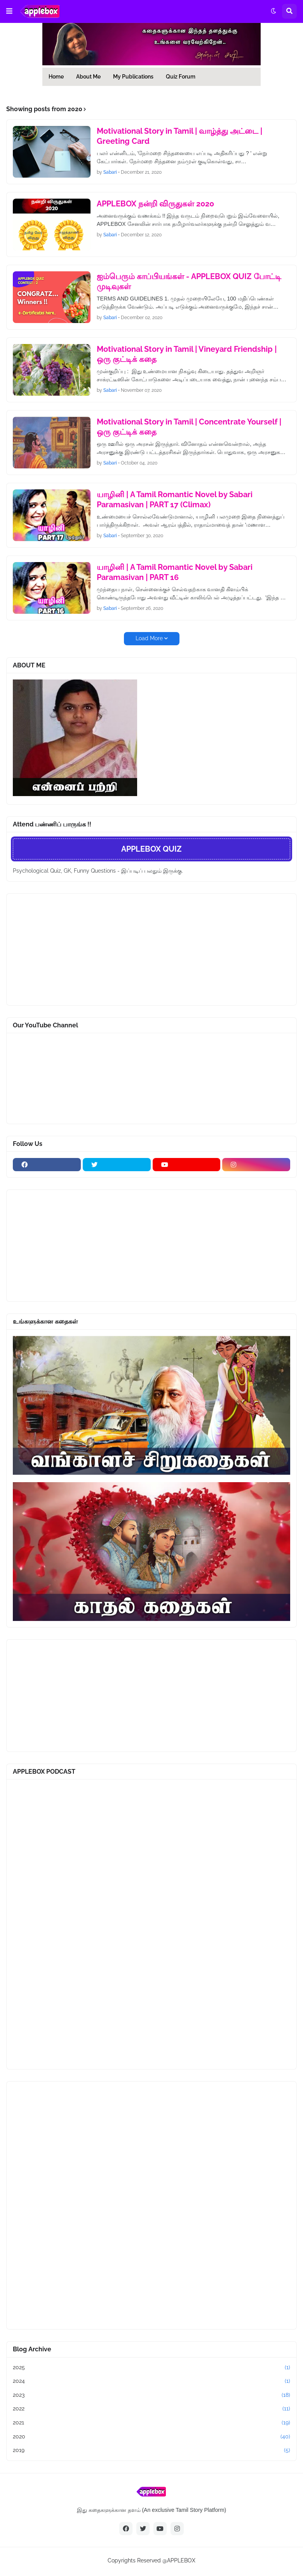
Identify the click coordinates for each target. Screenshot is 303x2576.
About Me (88, 76)
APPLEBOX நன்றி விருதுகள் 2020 (155, 203)
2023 (151, 2395)
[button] (9, 11)
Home (56, 76)
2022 (151, 2409)
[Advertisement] (71, 948)
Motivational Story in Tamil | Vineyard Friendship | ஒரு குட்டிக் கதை (187, 354)
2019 (151, 2450)
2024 (151, 2381)
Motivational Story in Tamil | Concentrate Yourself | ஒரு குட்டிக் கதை (189, 427)
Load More (149, 638)
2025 (151, 2368)
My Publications (133, 76)
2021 (151, 2423)
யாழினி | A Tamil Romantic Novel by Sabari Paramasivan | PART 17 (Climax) (174, 499)
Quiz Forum (180, 76)
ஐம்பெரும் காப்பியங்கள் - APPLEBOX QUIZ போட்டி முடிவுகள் (189, 281)
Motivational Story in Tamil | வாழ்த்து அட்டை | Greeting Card (179, 136)
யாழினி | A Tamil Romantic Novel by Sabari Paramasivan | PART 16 (174, 572)
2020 (151, 2437)
